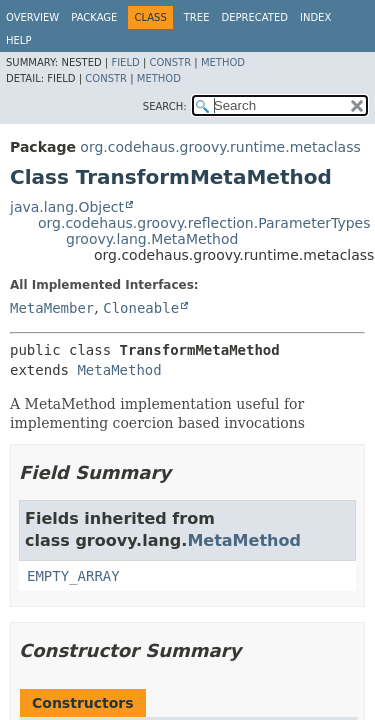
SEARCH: (165, 106)
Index (315, 17)
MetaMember (52, 308)
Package (94, 17)
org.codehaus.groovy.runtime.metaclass (220, 147)
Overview (32, 17)
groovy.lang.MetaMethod (152, 239)
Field (125, 62)
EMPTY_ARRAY (73, 576)
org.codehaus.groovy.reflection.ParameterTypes (204, 223)
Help (18, 40)
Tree (197, 17)
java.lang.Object (67, 207)
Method (223, 62)
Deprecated (254, 17)
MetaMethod (119, 370)
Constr (170, 62)
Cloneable (141, 308)
